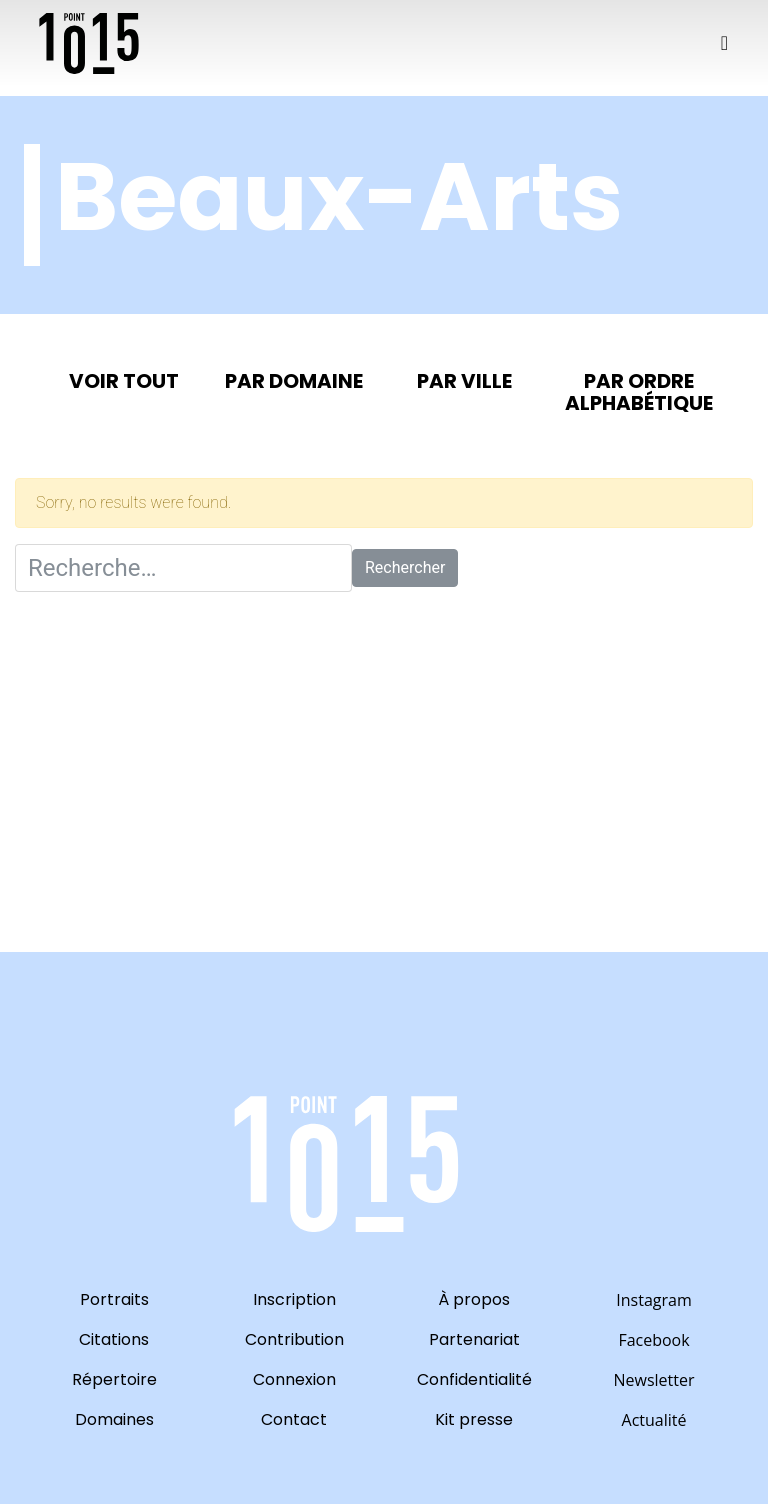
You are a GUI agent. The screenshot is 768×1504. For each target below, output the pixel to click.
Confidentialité (474, 1379)
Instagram (653, 1300)
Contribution (294, 1339)
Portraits (114, 1299)
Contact (294, 1419)
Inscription (294, 1299)
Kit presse (474, 1419)
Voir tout (124, 381)
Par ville (464, 381)
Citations (114, 1339)
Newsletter (653, 1380)
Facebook (653, 1340)
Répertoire (114, 1379)
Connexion (294, 1379)
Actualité (654, 1420)
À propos (474, 1299)
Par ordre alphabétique (639, 392)
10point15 (89, 43)
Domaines (114, 1419)
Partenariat (474, 1339)
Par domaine (294, 381)
